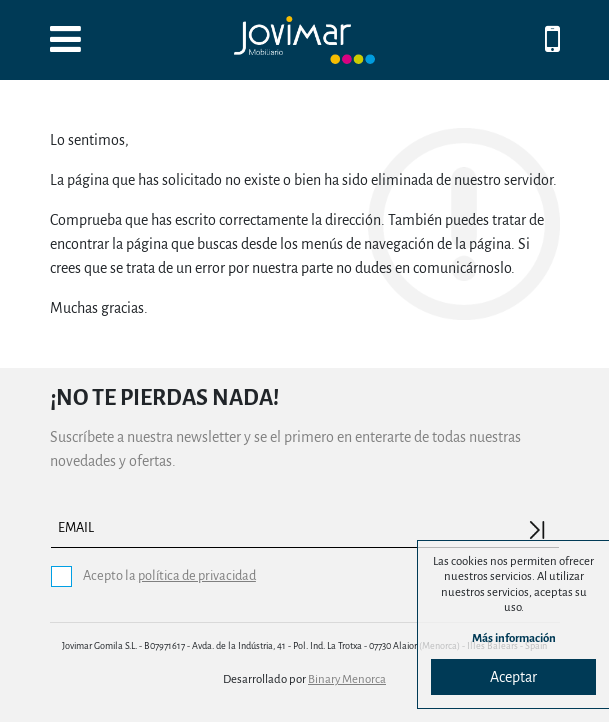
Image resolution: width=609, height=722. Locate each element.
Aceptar (513, 677)
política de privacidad (197, 575)
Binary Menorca (347, 679)
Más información (514, 638)
